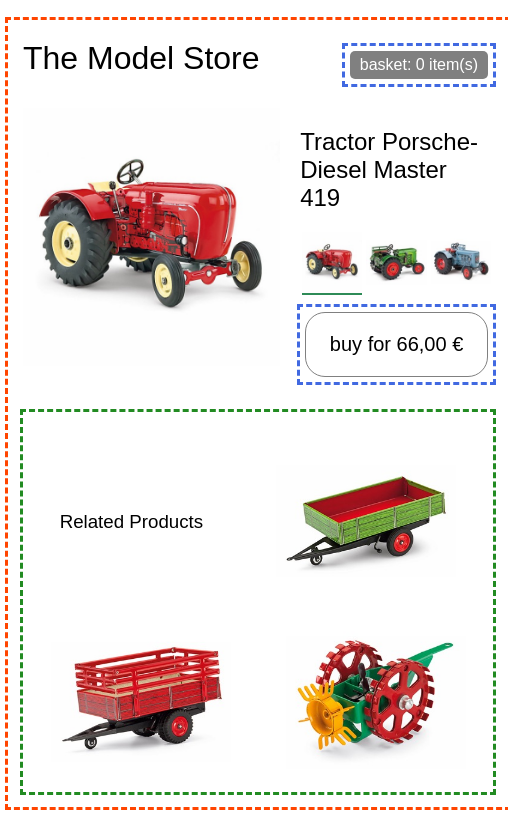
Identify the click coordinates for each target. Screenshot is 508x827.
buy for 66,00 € (396, 344)
